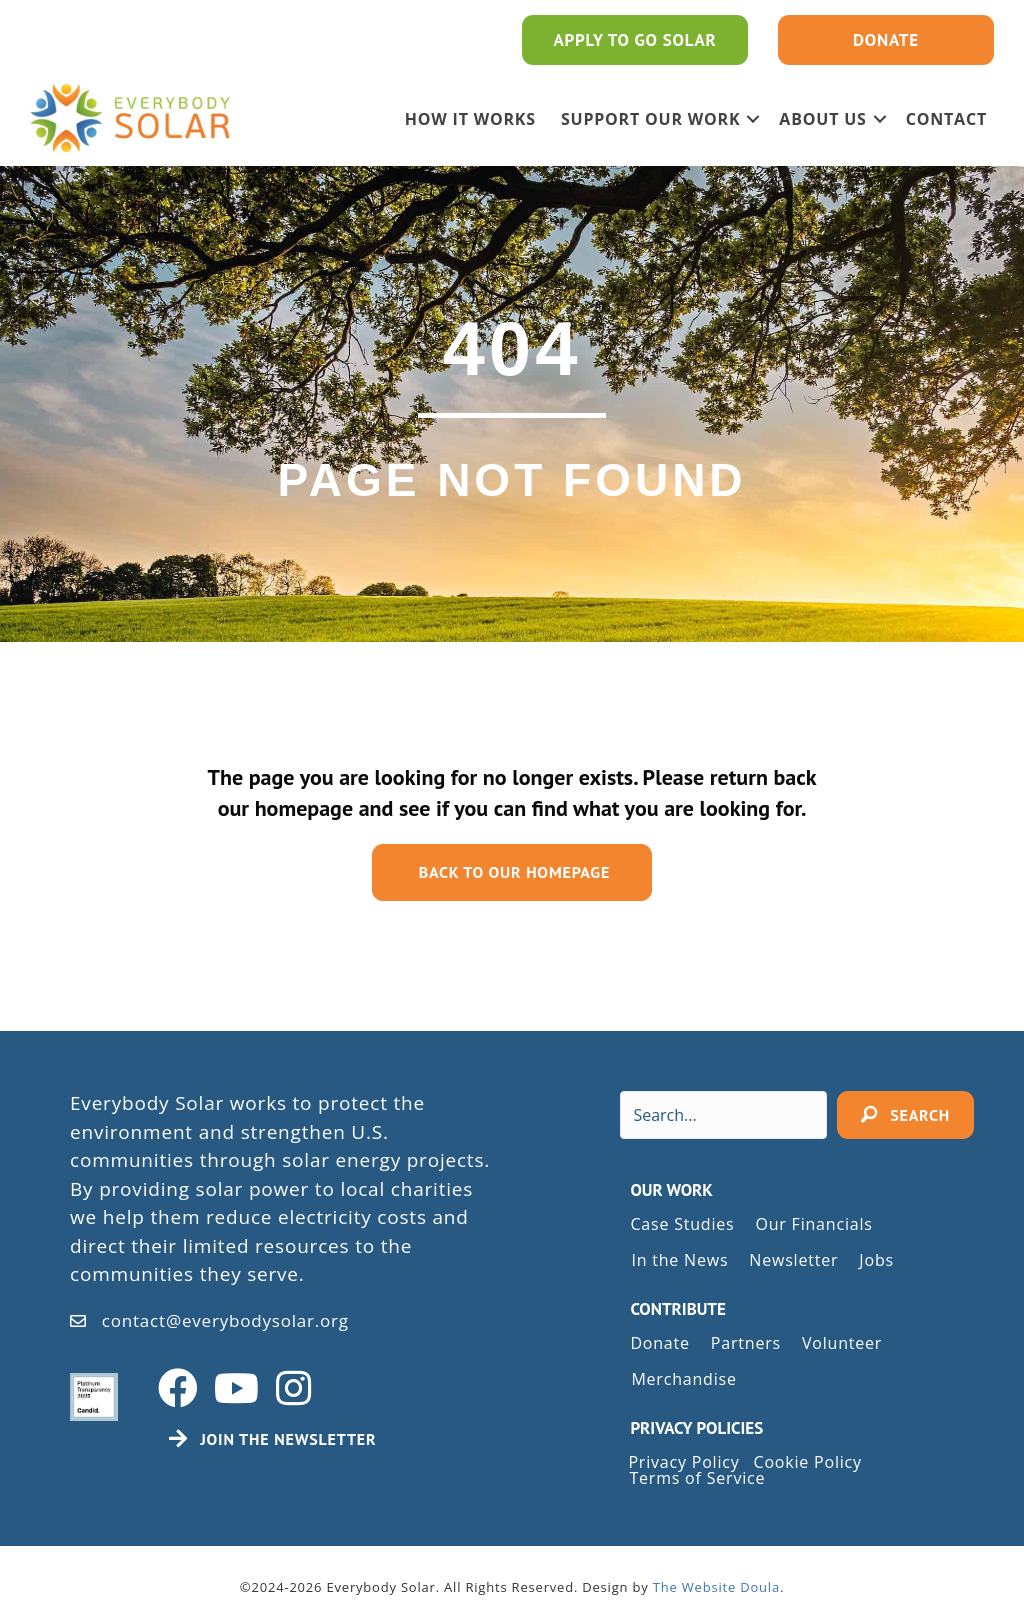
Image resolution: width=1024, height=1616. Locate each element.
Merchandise (683, 1379)
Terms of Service (697, 1478)
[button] (753, 119)
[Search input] (723, 1115)
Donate (659, 1343)
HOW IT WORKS (470, 119)
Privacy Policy (683, 1462)
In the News (679, 1260)
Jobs (876, 1260)
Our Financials (813, 1224)
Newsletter (793, 1260)
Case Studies (682, 1224)
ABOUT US (822, 119)
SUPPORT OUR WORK (650, 119)
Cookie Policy (808, 1462)
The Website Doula (716, 1587)
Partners (746, 1343)
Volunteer (842, 1343)
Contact (946, 119)
